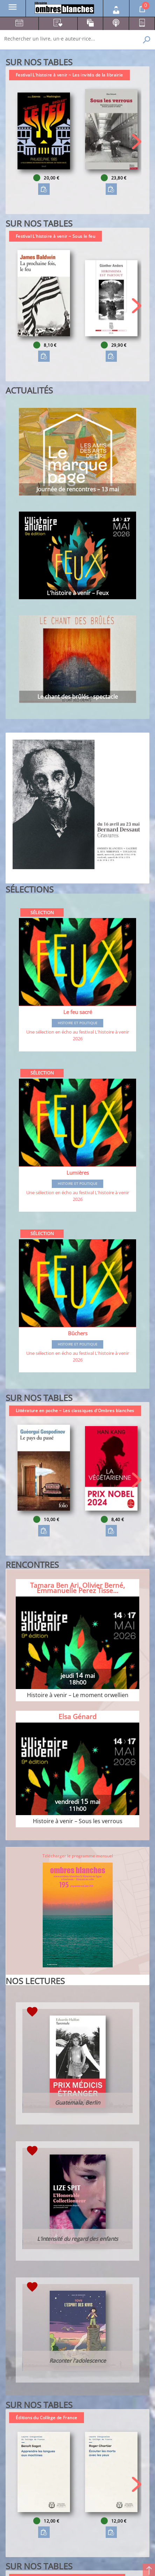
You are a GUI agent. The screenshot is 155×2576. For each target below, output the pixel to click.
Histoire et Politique (78, 1023)
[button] (136, 141)
